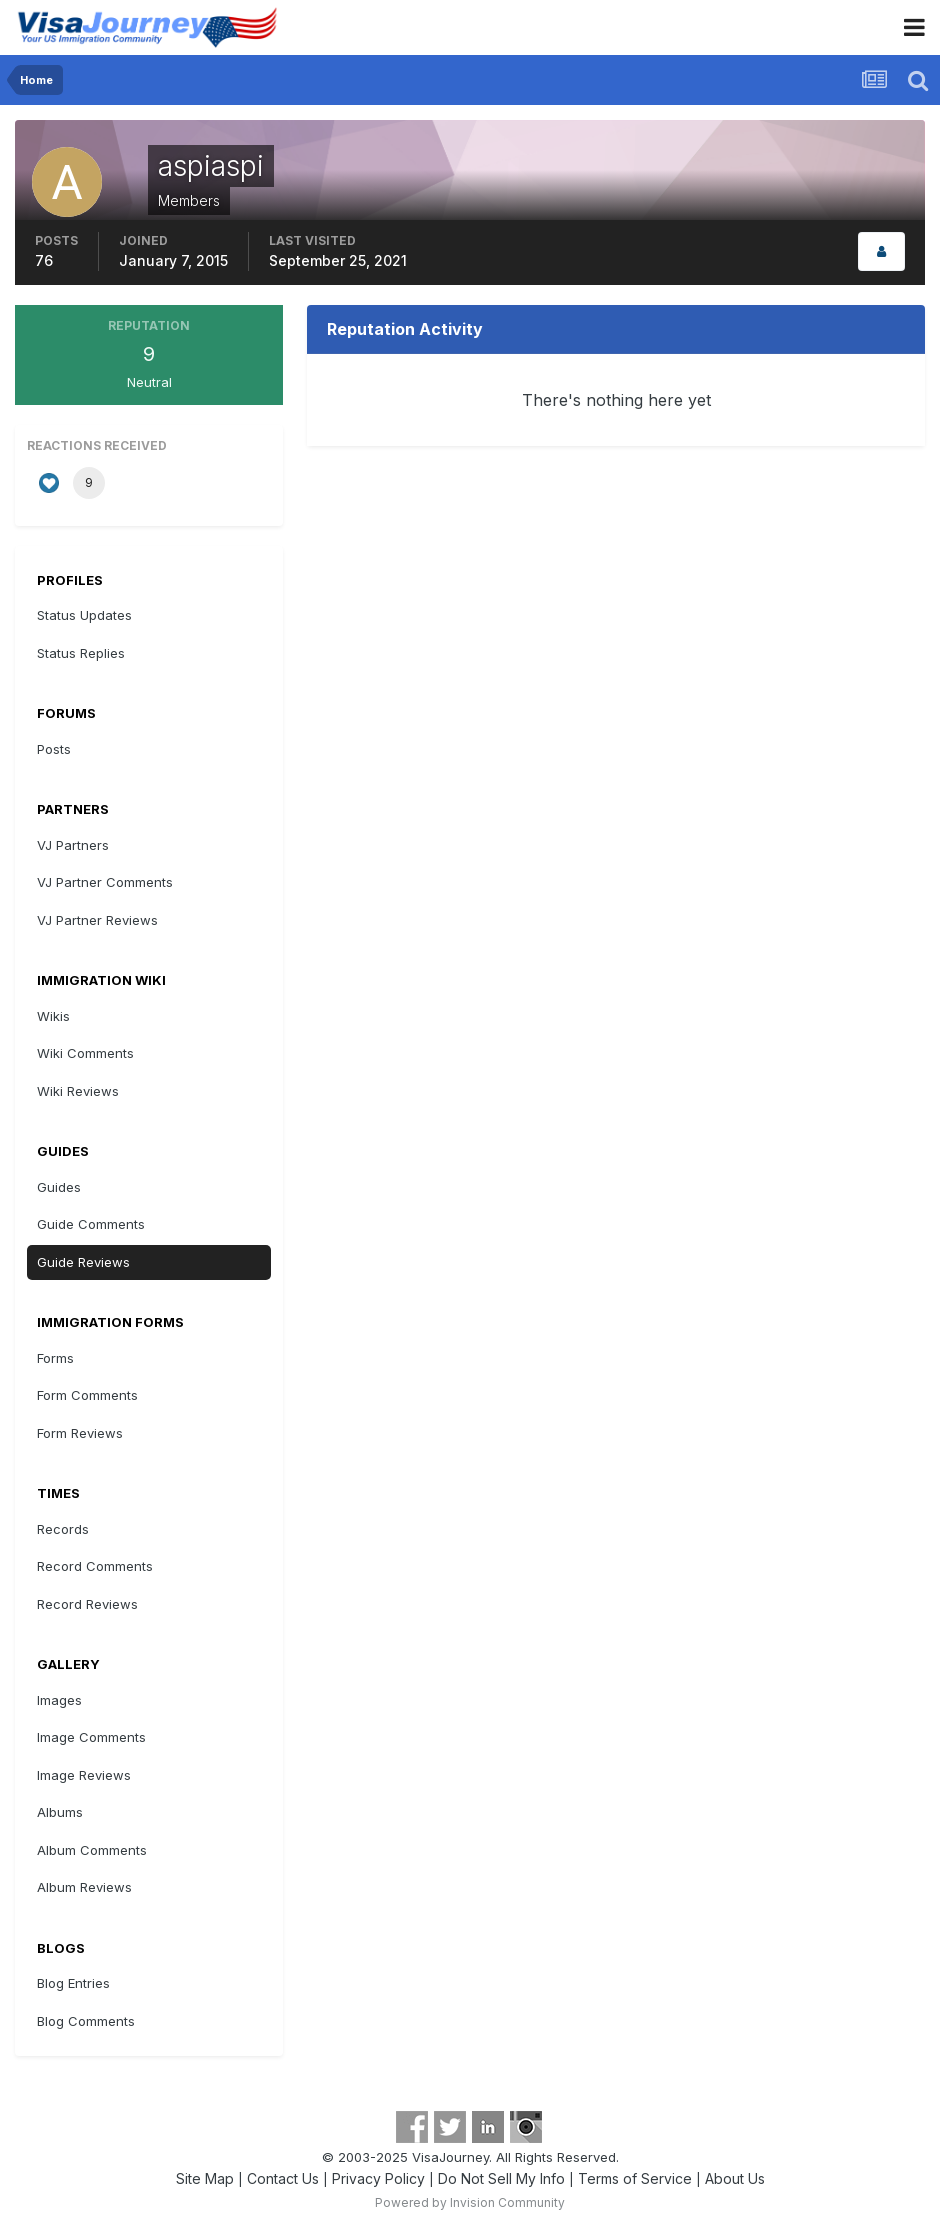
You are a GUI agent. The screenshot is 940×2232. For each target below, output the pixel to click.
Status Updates (84, 615)
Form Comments (87, 1395)
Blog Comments (86, 2021)
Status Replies (81, 653)
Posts (54, 749)
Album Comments (92, 1850)
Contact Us (283, 2178)
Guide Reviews (83, 1262)
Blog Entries (73, 1983)
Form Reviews (80, 1433)
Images (59, 1700)
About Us (735, 2178)
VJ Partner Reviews (97, 920)
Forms (55, 1358)
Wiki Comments (85, 1053)
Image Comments (91, 1737)
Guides (59, 1187)
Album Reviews (84, 1887)
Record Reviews (87, 1604)
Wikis (53, 1016)
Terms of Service (635, 2178)
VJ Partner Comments (105, 882)
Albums (60, 1812)
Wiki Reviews (78, 1091)
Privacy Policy (378, 2178)
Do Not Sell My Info (501, 2178)
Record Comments (95, 1566)
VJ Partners (73, 845)
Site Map (205, 2178)
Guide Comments (91, 1224)
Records (63, 1529)
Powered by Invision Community (470, 2202)
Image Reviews (84, 1775)
